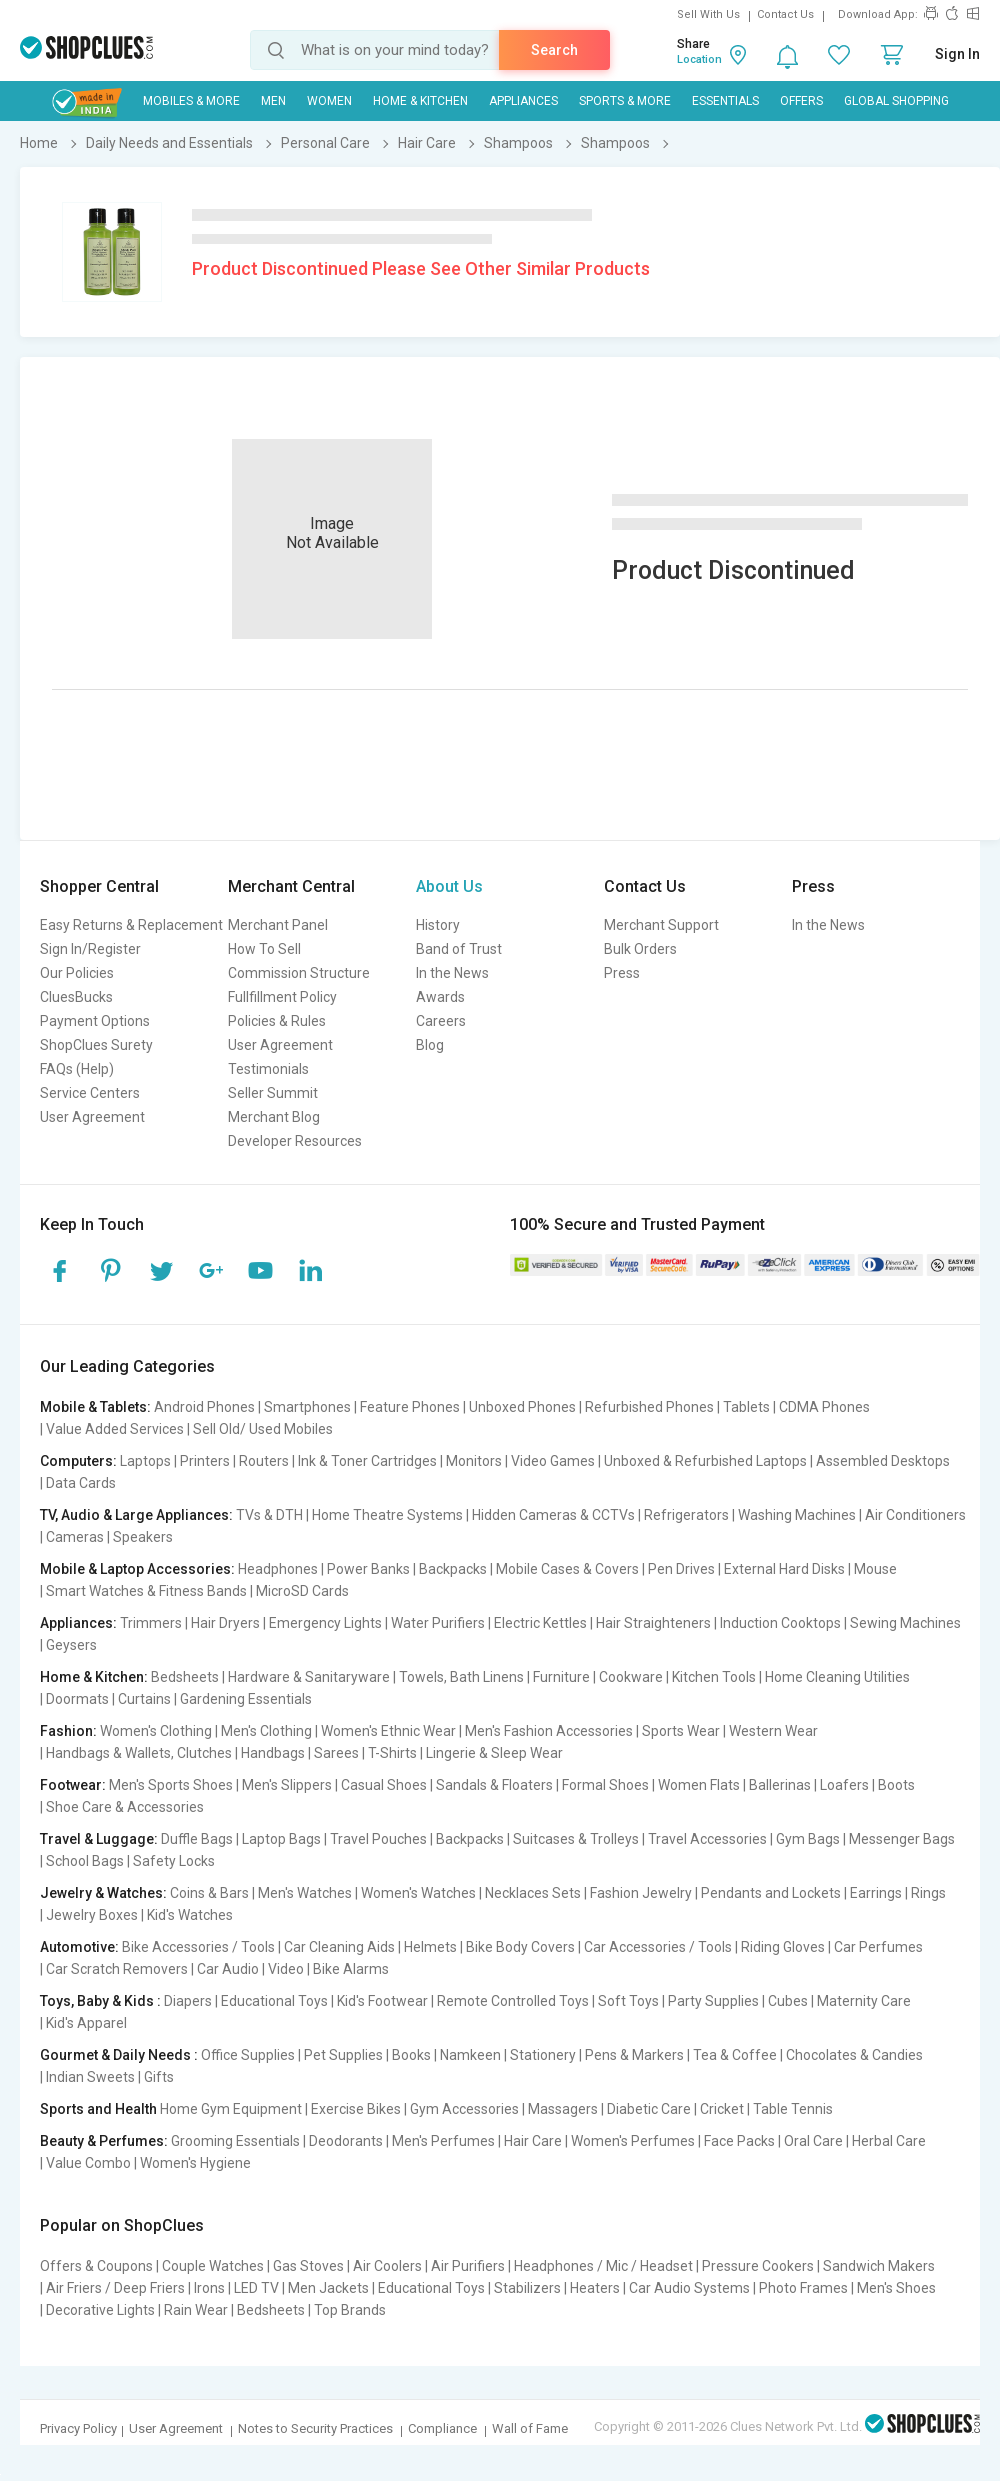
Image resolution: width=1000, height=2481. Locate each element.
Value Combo (88, 2163)
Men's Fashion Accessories (549, 1731)
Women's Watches (418, 1893)
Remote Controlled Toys (513, 2001)
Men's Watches (305, 1893)
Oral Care (813, 2141)
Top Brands (350, 2310)
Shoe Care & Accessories (125, 1807)
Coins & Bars (209, 1893)
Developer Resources (295, 1141)
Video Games (553, 1461)
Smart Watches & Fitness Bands (146, 1591)
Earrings (876, 1893)
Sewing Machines (905, 1623)
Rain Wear (196, 2310)
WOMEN (329, 101)
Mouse (875, 1569)
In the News (452, 973)
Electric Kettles (540, 1623)
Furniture (561, 1677)
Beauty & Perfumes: (104, 2141)
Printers (205, 1461)
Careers (441, 1021)
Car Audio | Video (250, 1969)
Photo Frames (803, 2288)
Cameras (75, 1537)
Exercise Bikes (356, 2109)
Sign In (957, 54)
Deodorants (346, 2141)
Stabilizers (527, 2288)
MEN (273, 101)
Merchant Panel (278, 925)
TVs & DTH (269, 1515)
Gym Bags (808, 1839)
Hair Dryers (225, 1623)
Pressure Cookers (758, 2266)
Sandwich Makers (879, 2266)
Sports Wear (681, 1731)
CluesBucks (76, 997)
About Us (449, 886)
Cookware (631, 1677)
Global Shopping (896, 101)
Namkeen (470, 2055)
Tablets (746, 1407)
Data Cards (81, 1483)
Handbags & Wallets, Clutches (139, 1753)
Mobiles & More (191, 101)
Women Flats (699, 1785)
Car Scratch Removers (117, 1969)
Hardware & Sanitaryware (309, 1677)
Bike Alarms (351, 1969)
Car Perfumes (878, 1947)
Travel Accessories (707, 1839)
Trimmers (151, 1623)
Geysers (71, 1645)
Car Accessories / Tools (658, 1947)
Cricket (722, 2109)
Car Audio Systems (689, 2288)
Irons (209, 2288)
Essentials (725, 101)
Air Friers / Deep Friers (115, 2288)
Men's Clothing (266, 1731)
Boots (896, 1785)
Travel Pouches (378, 1839)
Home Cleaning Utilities (837, 1677)
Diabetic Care (649, 2109)
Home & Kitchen (420, 101)
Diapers (188, 2001)
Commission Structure (299, 973)
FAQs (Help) (77, 1069)
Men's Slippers (287, 1785)
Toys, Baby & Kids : (100, 2001)
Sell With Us (708, 14)
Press (622, 973)
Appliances (523, 101)
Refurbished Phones (649, 1407)
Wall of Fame (530, 2428)
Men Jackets (328, 2288)
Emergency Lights (325, 1623)
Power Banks (368, 1569)
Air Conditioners (915, 1515)
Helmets (430, 1947)
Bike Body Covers (520, 1947)
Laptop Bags (281, 1839)
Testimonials (268, 1069)
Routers (264, 1461)
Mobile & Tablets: (95, 1407)
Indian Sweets (90, 2077)
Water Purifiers (438, 1623)
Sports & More (625, 101)
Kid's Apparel (86, 2023)
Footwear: (73, 1785)
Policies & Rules (277, 1021)
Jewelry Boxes (92, 1915)
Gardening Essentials (246, 1699)
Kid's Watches (190, 1915)
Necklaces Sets (533, 1893)
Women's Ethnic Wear (388, 1731)
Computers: (78, 1461)
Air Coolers (387, 2266)
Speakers (143, 1537)
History (438, 925)
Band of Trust (459, 949)
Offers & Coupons (96, 2266)
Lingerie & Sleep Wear (494, 1753)
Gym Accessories (464, 2109)
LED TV (256, 2288)
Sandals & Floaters (494, 1785)
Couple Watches (213, 2266)
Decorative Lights (100, 2310)
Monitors (474, 1461)
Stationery (543, 2055)
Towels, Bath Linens (461, 1677)
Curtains (144, 1699)
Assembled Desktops (883, 1461)
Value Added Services (115, 1429)
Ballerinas (780, 1785)
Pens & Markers (634, 2055)
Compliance (442, 2428)
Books (411, 2055)
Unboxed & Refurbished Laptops (705, 1461)
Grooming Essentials (235, 2141)
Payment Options (95, 1021)
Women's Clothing (156, 1731)
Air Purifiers (468, 2266)
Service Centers (90, 1093)
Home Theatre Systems (387, 1515)
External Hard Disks (784, 1569)
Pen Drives (681, 1569)
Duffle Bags (197, 1839)
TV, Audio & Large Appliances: (136, 1515)
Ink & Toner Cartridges (367, 1461)
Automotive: (79, 1947)
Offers (801, 101)
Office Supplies (248, 2055)
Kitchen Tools (714, 1677)
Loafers (844, 1785)
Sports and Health (98, 2109)
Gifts (159, 2077)
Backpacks (453, 1569)
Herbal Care (889, 2141)
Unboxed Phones (522, 1407)
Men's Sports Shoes (171, 1785)
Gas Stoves (308, 2266)
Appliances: (78, 1623)
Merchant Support (661, 925)
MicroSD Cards (302, 1591)
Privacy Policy (78, 2428)
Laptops (145, 1461)
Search (554, 50)
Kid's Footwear (382, 2001)
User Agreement (92, 1117)
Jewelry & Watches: (103, 1893)
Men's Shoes (896, 2288)
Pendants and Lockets (771, 1893)
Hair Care (533, 2141)
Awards (440, 997)
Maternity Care (864, 2001)
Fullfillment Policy (282, 997)
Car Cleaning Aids (339, 1947)
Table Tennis (793, 2109)
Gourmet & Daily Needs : (119, 2055)
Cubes (788, 2001)
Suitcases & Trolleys (576, 1839)
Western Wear (773, 1731)
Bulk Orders (640, 949)
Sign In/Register (90, 949)
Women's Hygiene (195, 2163)
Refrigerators (686, 1515)
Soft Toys (628, 2001)
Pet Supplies (343, 2055)
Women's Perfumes (633, 2141)
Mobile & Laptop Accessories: (137, 1569)
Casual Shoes (384, 1785)
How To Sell (264, 949)
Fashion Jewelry (641, 1893)
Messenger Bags (902, 1839)
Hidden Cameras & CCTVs (553, 1515)
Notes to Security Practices (315, 2428)
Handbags (273, 1753)
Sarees (336, 1753)
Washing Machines (797, 1515)
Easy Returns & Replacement (131, 925)
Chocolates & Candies (854, 2055)
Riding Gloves (783, 1947)
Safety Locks (174, 1861)
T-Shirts (392, 1753)
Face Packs (739, 2141)
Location (699, 59)
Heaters (595, 2288)
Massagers (563, 2109)
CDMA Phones (824, 1407)
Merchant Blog (274, 1117)
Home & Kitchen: (94, 1677)
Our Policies (77, 973)
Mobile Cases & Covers (567, 1569)
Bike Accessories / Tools (198, 1947)
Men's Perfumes (443, 2141)
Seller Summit (273, 1093)
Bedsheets (185, 1677)
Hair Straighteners (653, 1623)
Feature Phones (410, 1407)
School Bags (85, 1861)
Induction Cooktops (780, 1623)
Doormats (77, 1699)
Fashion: (68, 1731)
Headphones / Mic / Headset (603, 2266)
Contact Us (785, 14)
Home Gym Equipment (231, 2109)
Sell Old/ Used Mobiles (263, 1429)
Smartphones (307, 1407)
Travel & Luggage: (99, 1839)
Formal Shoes (605, 1785)
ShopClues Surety (96, 1045)
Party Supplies (713, 2001)
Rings (928, 1893)
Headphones (278, 1569)
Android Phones (204, 1407)
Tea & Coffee (735, 2055)
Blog (430, 1045)
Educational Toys (274, 2001)
